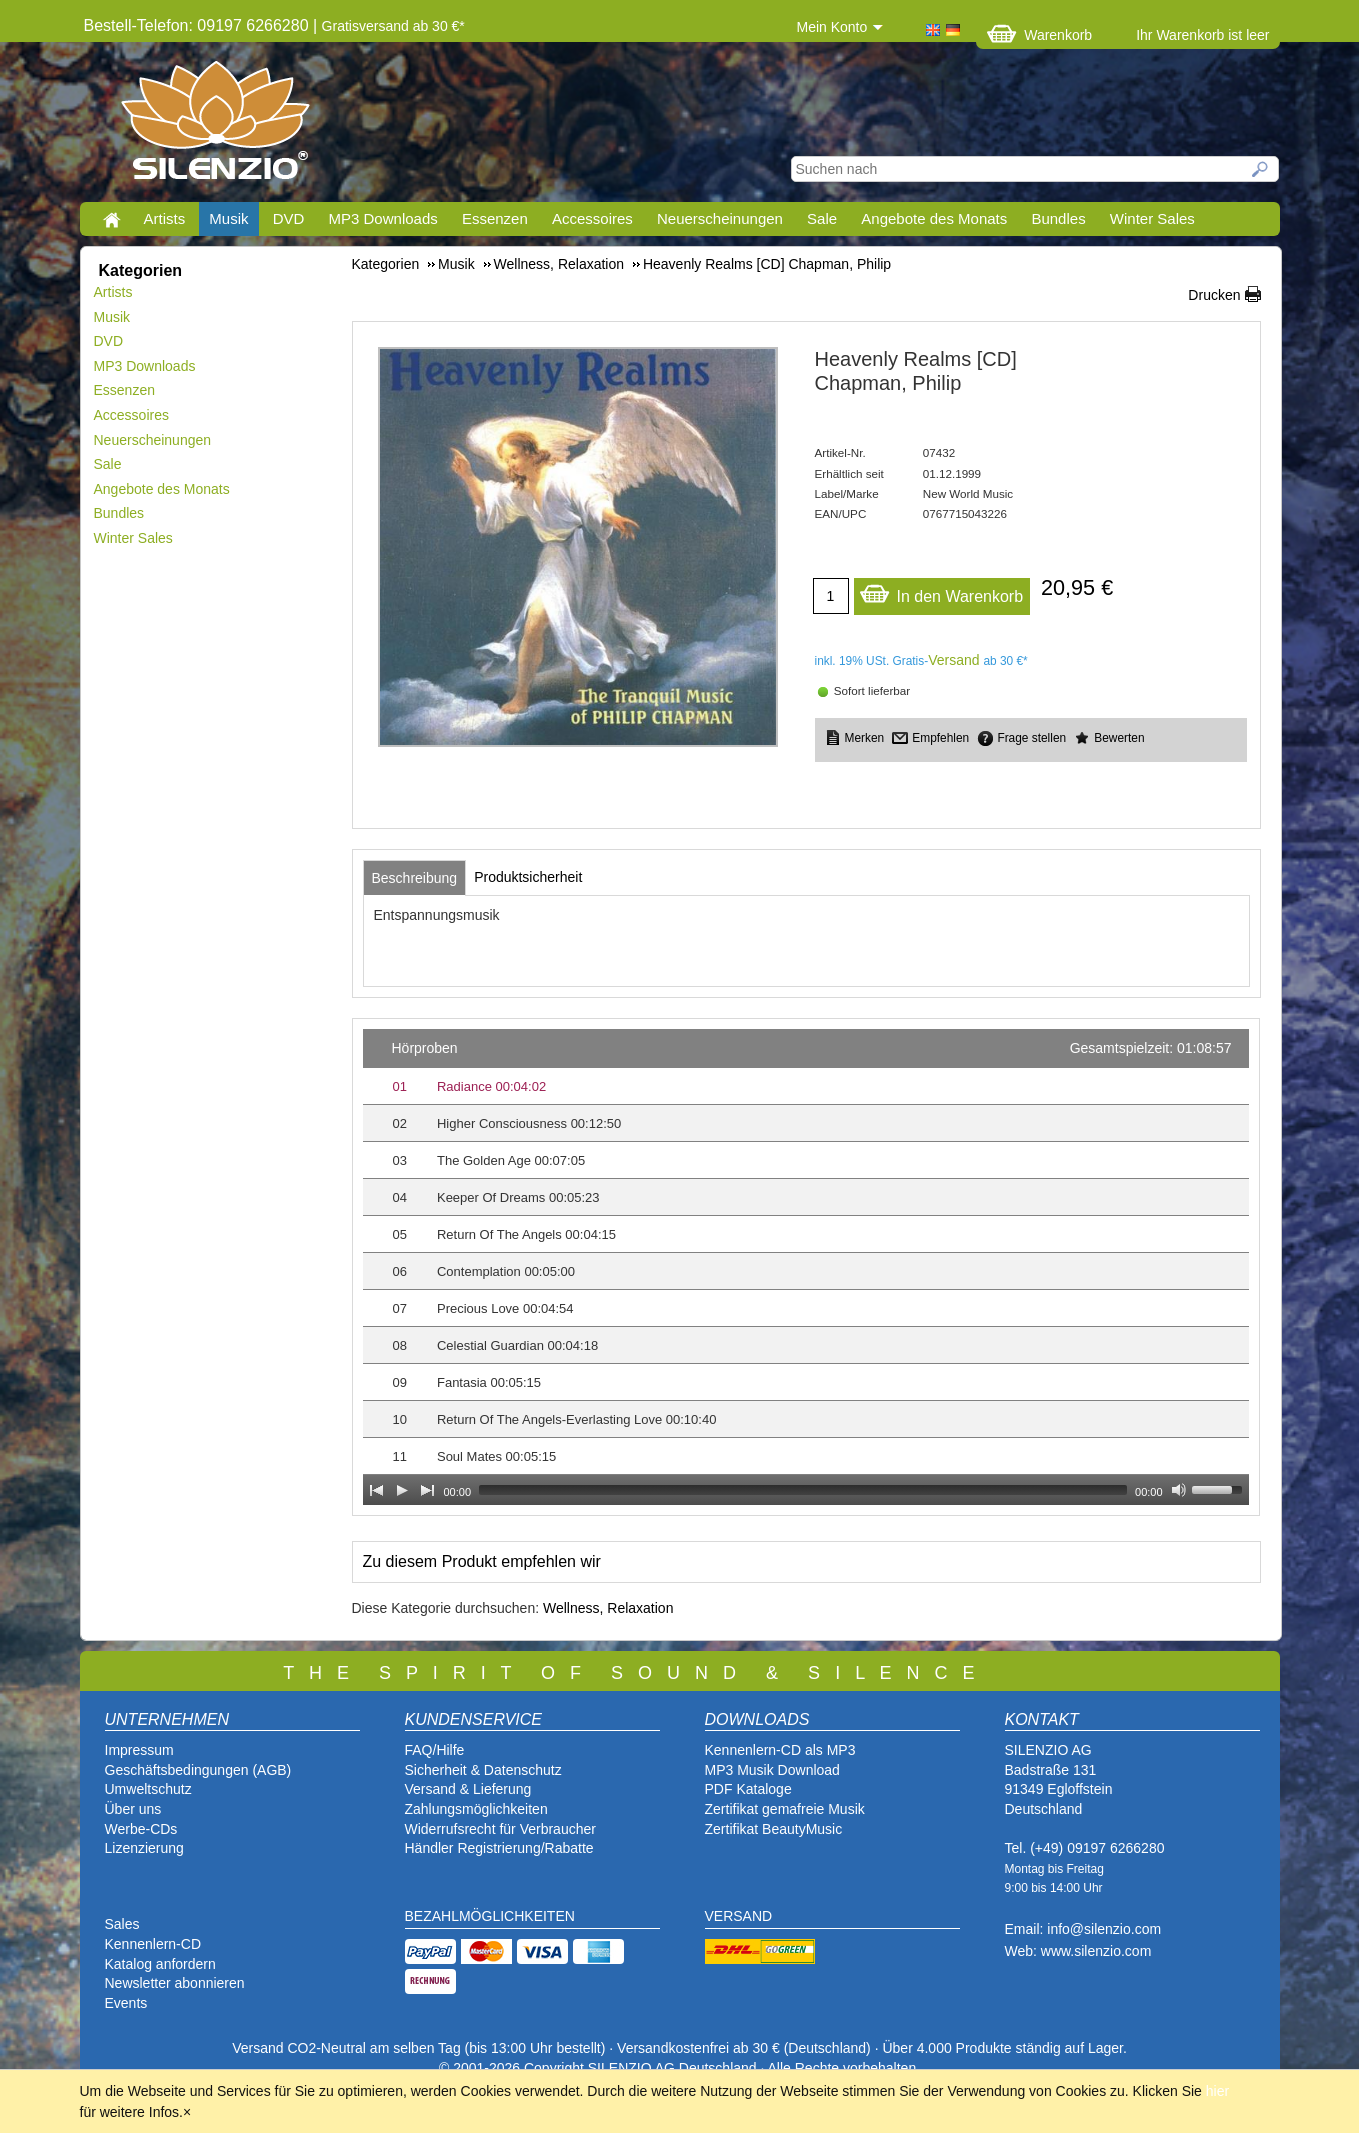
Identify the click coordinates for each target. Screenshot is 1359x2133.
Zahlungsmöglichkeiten (476, 1809)
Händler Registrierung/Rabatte (499, 1848)
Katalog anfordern (160, 1964)
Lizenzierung (144, 1848)
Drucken (1214, 295)
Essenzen (495, 218)
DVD (289, 218)
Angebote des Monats (934, 218)
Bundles (1058, 218)
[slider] (803, 1490)
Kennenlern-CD (153, 1944)
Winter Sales (1152, 218)
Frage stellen (1031, 738)
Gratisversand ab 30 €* (393, 26)
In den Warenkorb (941, 591)
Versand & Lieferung (468, 1789)
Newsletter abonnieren (175, 1983)
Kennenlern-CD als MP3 (780, 1750)
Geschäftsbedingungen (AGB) (198, 1770)
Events (126, 2003)
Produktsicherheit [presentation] (528, 877)
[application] (806, 1267)
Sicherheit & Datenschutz (483, 1770)
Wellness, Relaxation (608, 1608)
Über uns (133, 1809)
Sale (822, 218)
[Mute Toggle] (1179, 1490)
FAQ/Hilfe (435, 1750)
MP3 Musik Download (772, 1770)
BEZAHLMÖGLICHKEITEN (490, 1916)
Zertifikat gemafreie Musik (785, 1809)
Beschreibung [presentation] (415, 878)
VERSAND (739, 1916)
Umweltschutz (148, 1789)
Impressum (139, 1750)
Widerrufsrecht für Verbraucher (500, 1829)
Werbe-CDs (141, 1829)
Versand (953, 660)
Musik (228, 218)
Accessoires (592, 218)
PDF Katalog (744, 1789)
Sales (122, 1924)
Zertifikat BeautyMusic (774, 1829)
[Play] (402, 1490)
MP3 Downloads (383, 218)
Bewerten (1119, 738)
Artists (165, 218)
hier (1217, 2091)
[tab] (415, 878)
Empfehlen (940, 738)
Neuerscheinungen (720, 218)
